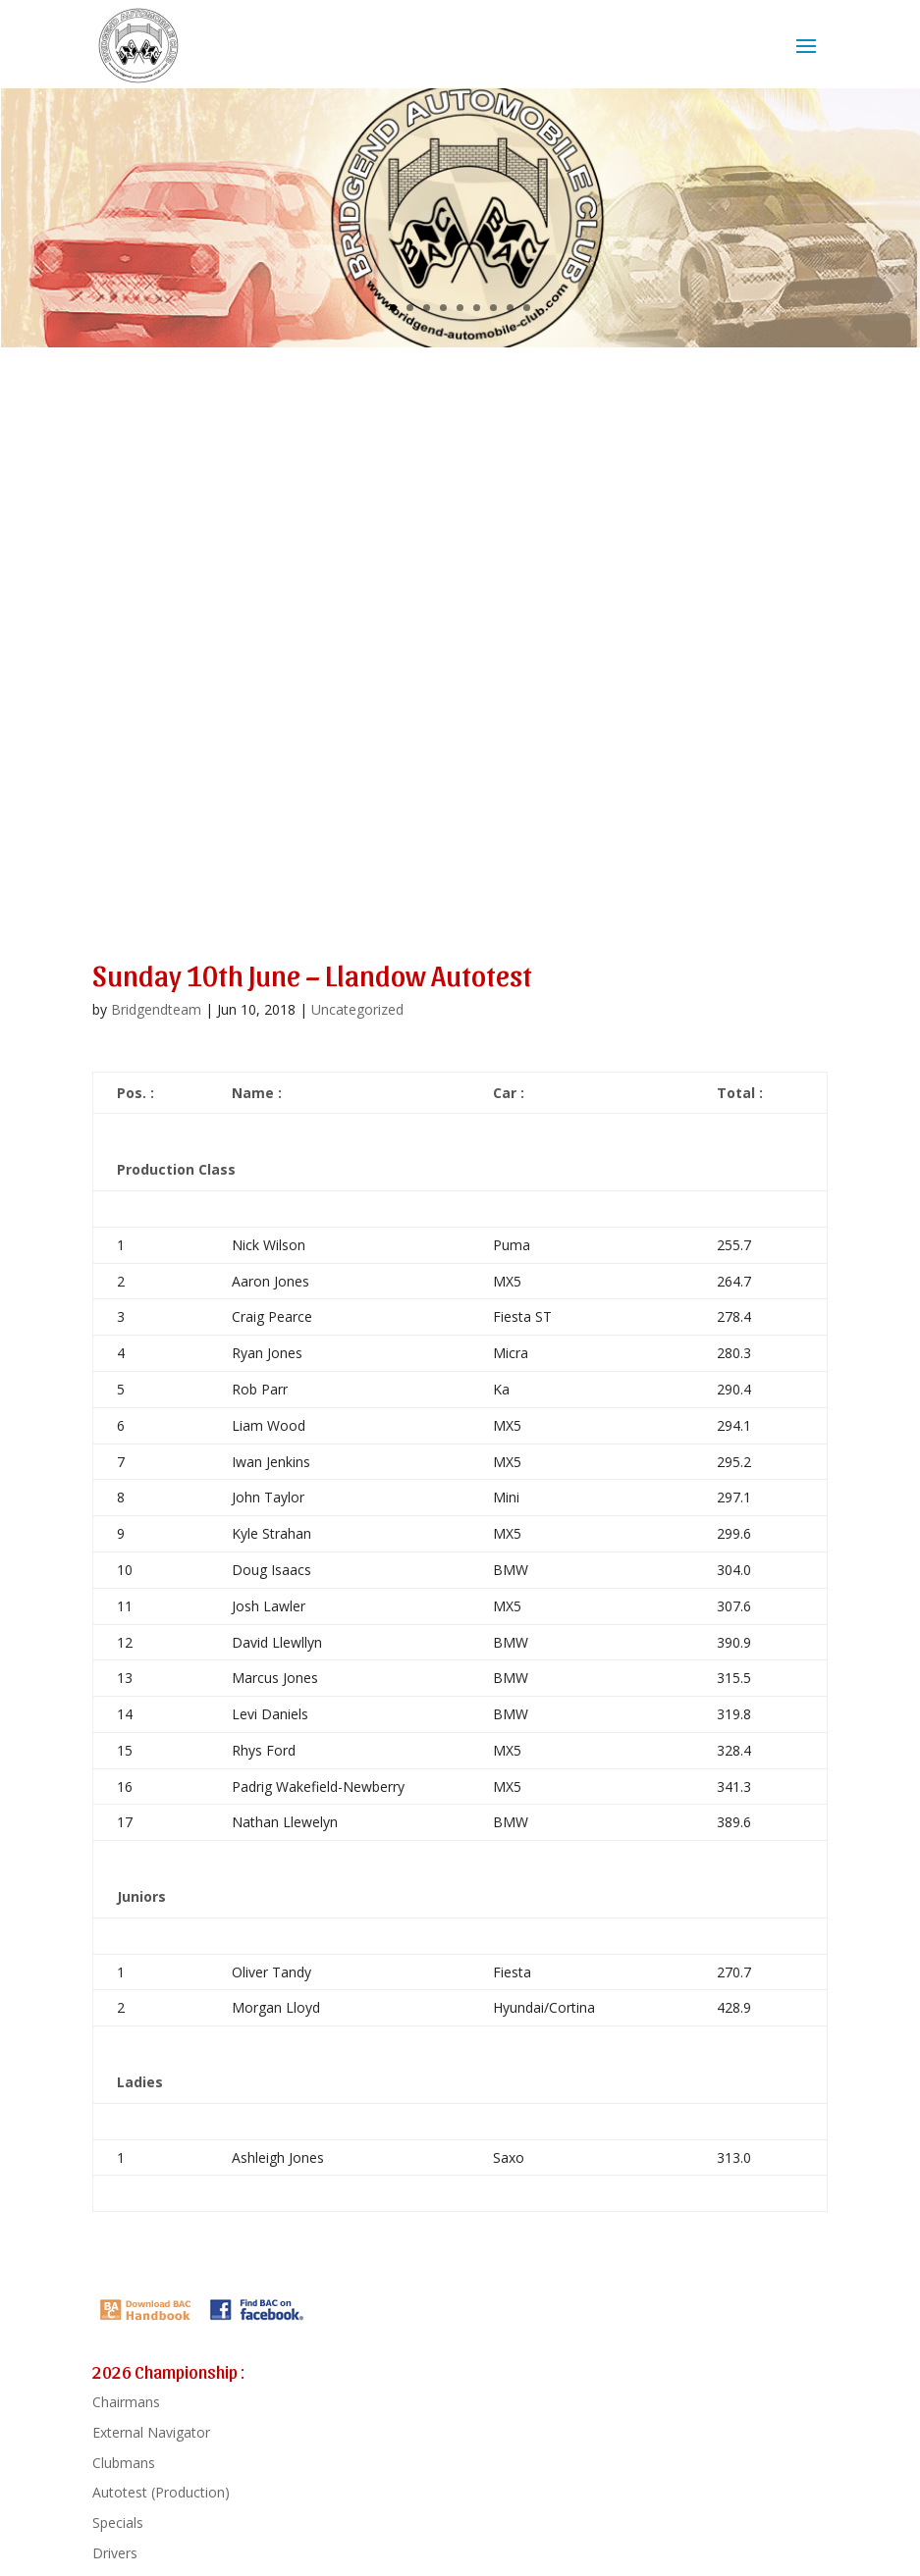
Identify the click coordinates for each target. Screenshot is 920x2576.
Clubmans (123, 2462)
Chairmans (126, 2401)
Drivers (114, 2553)
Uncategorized (357, 1009)
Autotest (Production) (161, 2492)
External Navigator (151, 2432)
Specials (117, 2522)
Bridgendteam (156, 1009)
